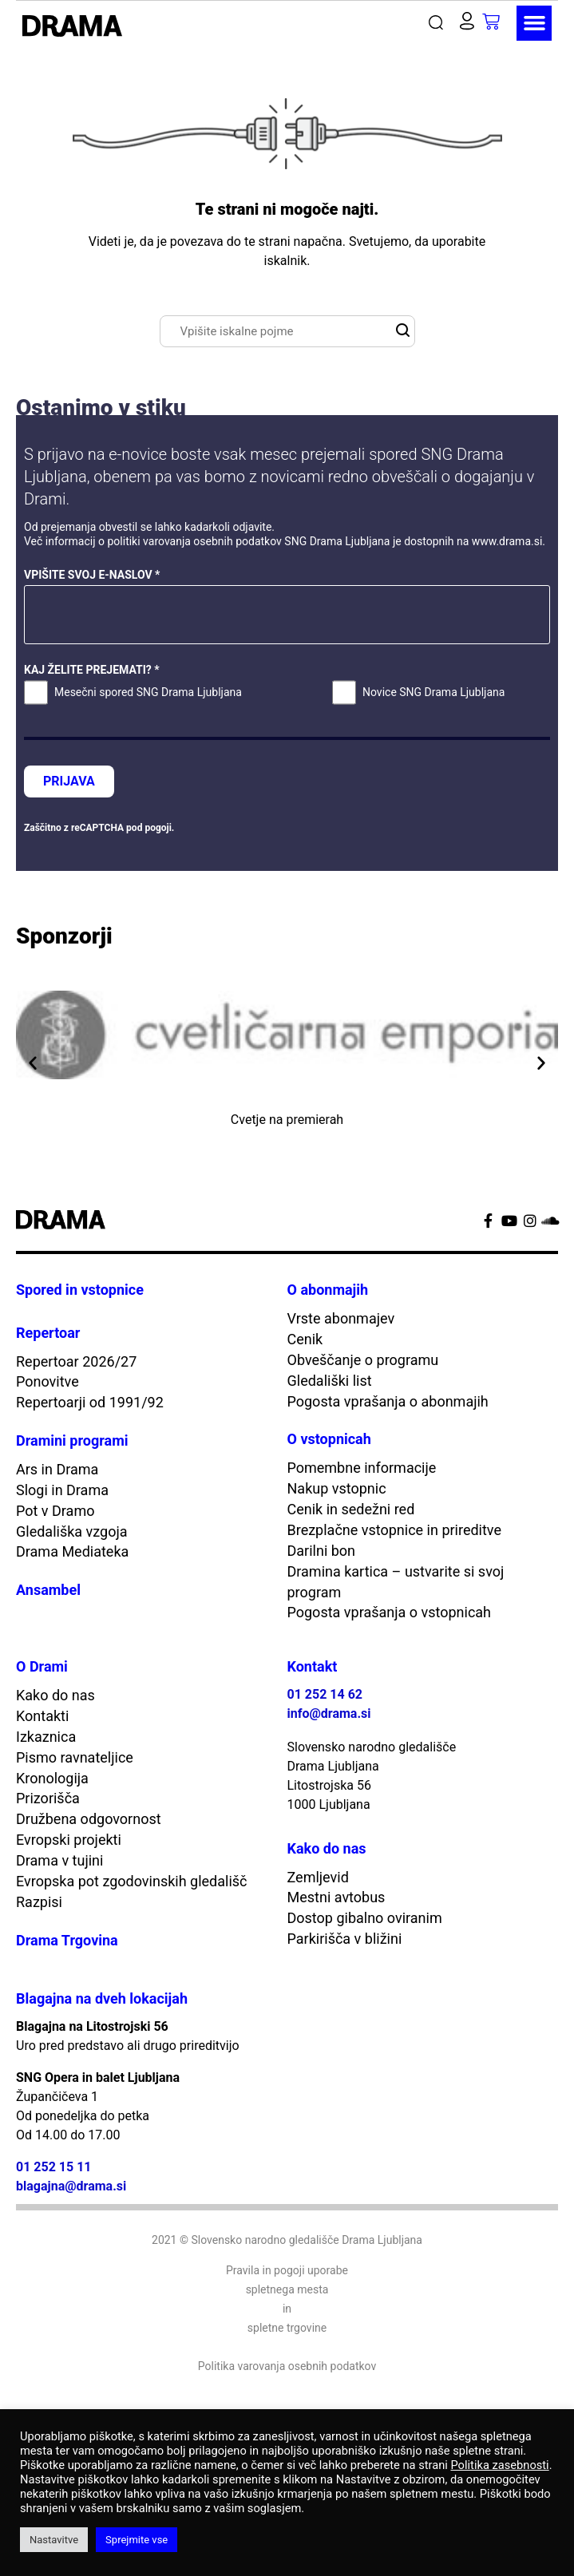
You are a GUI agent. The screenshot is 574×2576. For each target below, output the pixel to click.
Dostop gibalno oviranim (364, 1917)
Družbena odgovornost (88, 1818)
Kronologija (52, 1778)
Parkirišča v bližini (344, 1938)
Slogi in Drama (62, 1490)
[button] (439, 22)
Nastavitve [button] (54, 2540)
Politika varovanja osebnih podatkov (287, 2366)
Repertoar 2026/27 (76, 1361)
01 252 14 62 (325, 1694)
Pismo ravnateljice (74, 1757)
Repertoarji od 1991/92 (90, 1402)
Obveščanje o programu (363, 1359)
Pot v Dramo (55, 1510)
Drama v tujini (59, 1860)
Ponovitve (47, 1381)
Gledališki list (329, 1380)
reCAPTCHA (97, 827)
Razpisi (39, 1901)
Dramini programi (72, 1440)
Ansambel (48, 1589)
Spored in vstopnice (80, 1289)
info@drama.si (329, 1713)
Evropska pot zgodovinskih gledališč (131, 1881)
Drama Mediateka (72, 1551)
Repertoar (48, 1332)
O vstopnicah (329, 1438)
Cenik (305, 1339)
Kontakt (312, 1666)
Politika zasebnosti (499, 2465)
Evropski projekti (68, 1839)
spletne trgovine (287, 2327)
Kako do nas (55, 1695)
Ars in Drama (57, 1469)
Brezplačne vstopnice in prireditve (394, 1529)
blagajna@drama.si (71, 2186)
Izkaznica (46, 1736)
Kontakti (42, 1715)
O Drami (42, 1666)
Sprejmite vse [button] (136, 2540)
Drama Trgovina (67, 1940)
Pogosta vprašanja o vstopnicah (389, 1612)
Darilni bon (321, 1550)
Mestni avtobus (336, 1897)
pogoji (157, 827)
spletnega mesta (287, 2289)
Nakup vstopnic (336, 1488)
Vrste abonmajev (341, 1318)
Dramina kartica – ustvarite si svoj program (396, 1582)
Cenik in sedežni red (351, 1509)
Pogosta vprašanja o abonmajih (388, 1401)
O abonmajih (328, 1289)
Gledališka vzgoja (72, 1531)
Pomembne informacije (362, 1467)
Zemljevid (318, 1877)
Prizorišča (48, 1798)
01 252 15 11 (54, 2166)
